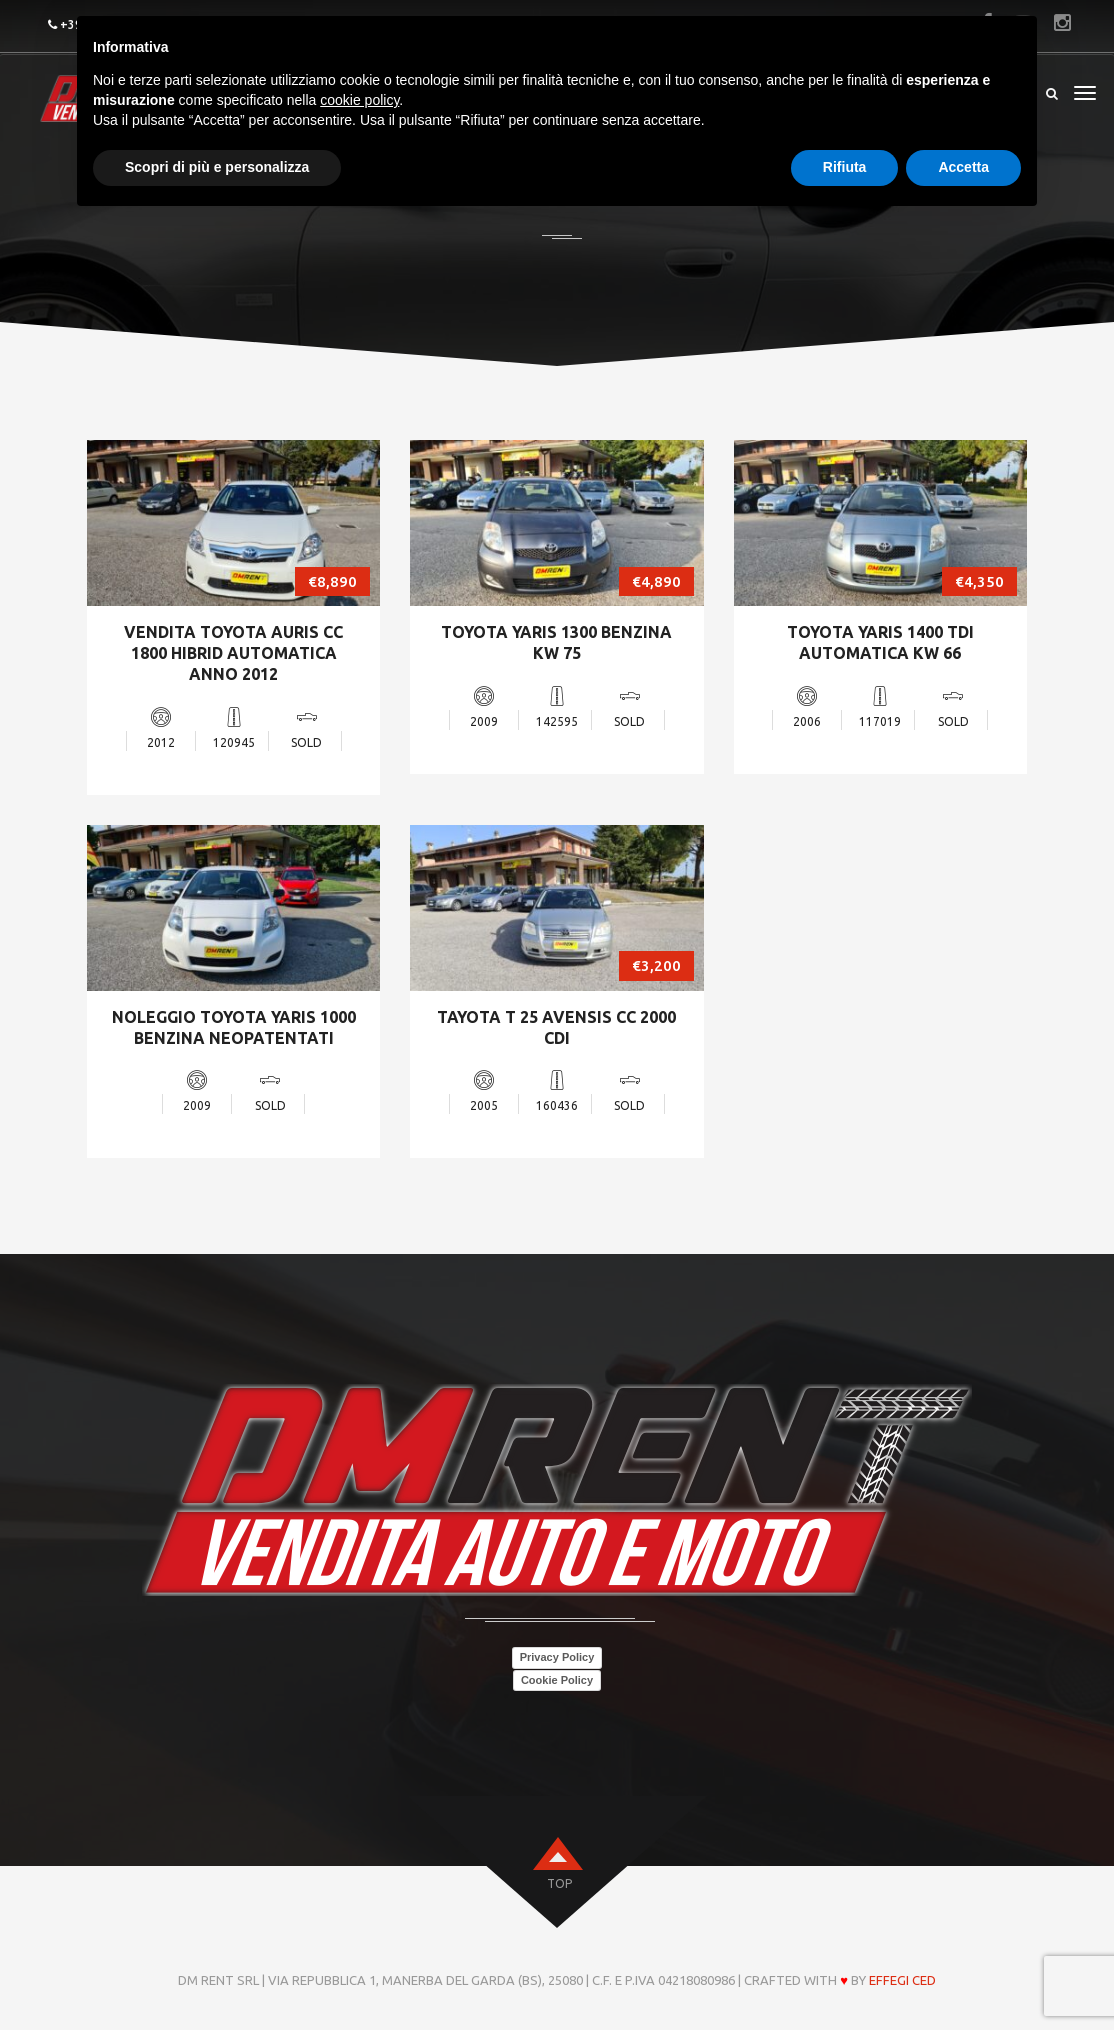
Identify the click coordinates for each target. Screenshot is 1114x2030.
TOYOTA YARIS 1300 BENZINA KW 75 (556, 642)
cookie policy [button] (359, 100)
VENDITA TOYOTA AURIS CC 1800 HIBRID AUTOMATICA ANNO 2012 (233, 653)
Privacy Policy (557, 1657)
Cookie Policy (557, 1680)
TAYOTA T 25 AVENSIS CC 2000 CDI (556, 1027)
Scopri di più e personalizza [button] (217, 167)
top (559, 1883)
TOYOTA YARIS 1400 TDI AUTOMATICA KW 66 (880, 642)
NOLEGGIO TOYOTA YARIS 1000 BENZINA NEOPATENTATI (234, 1027)
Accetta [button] (963, 167)
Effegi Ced (902, 1980)
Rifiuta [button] (845, 167)
